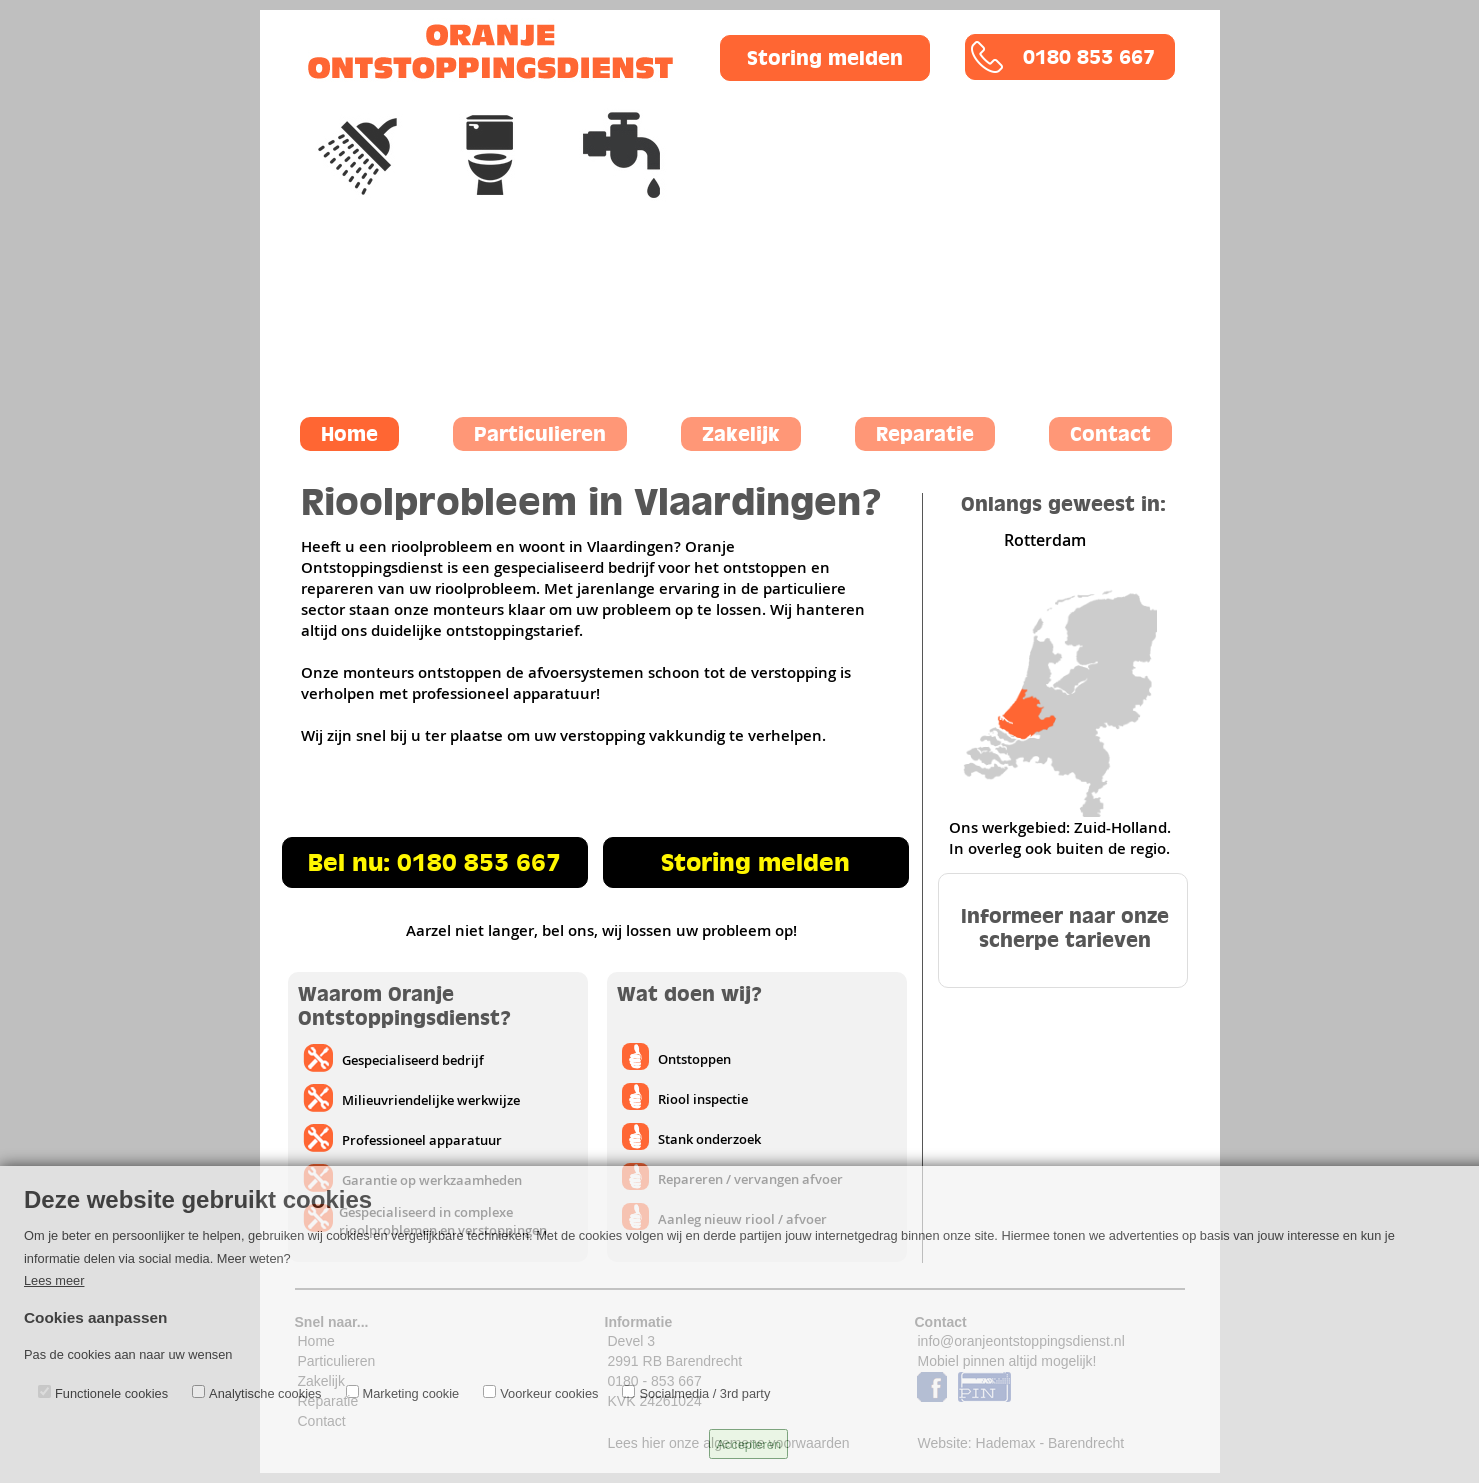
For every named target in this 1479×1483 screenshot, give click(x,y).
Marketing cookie (411, 1393)
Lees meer (54, 1280)
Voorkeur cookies (549, 1393)
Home (349, 434)
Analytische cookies (265, 1393)
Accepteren (748, 1444)
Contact (1110, 434)
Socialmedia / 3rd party (704, 1393)
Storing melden (825, 58)
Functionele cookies (111, 1393)
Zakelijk (741, 434)
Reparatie (925, 434)
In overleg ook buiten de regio (1057, 848)
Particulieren (540, 434)
